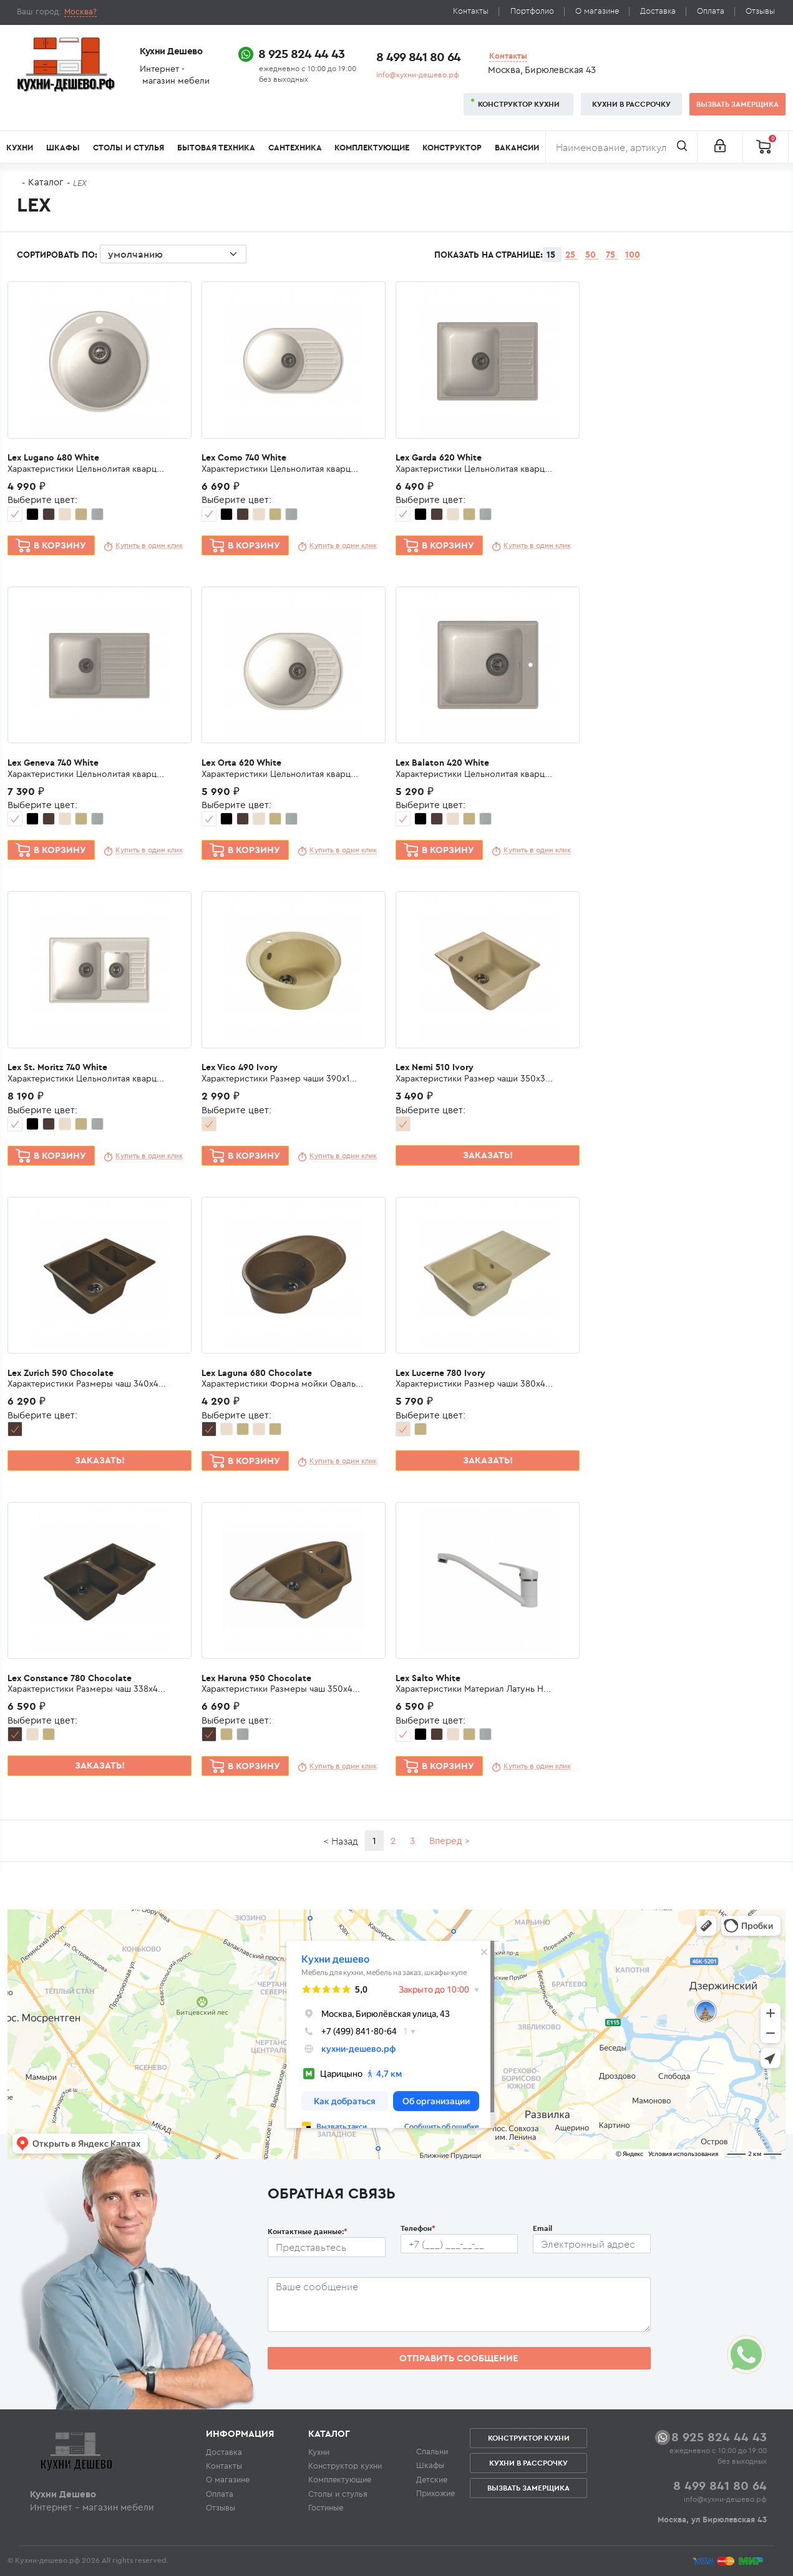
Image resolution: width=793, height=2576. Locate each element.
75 (612, 254)
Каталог (46, 182)
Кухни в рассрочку (631, 104)
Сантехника (295, 147)
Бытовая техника (216, 147)
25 (571, 254)
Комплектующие (371, 147)
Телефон (418, 2228)
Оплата (710, 11)
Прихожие (435, 2493)
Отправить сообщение (458, 2358)
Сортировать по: (131, 256)
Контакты (471, 11)
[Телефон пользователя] (459, 2244)
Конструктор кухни (519, 104)
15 (552, 254)
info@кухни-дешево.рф (417, 74)
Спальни (432, 2451)
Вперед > (449, 1841)
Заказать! (488, 1155)
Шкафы (63, 147)
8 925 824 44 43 (301, 53)
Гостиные (325, 2507)
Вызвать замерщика (737, 104)
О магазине (597, 11)
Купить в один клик (149, 545)
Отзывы (760, 11)
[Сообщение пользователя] (459, 2304)
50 (591, 254)
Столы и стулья (128, 147)
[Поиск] (621, 147)
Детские (431, 2479)
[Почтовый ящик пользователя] (592, 2244)
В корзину (60, 545)
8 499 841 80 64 (418, 56)
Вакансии (517, 147)
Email (542, 2228)
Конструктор (452, 147)
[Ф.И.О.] (327, 2247)
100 (632, 254)
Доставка (658, 11)
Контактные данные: (308, 2231)
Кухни (19, 147)
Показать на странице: (488, 254)
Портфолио (532, 11)
